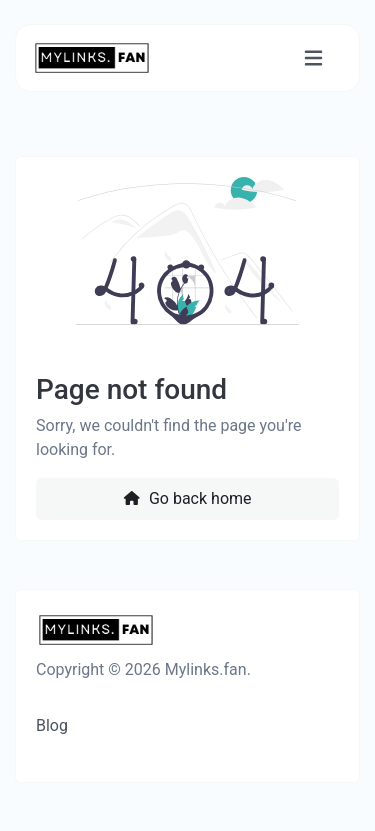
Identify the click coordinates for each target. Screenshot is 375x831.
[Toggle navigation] (313, 58)
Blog (52, 725)
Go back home (187, 498)
